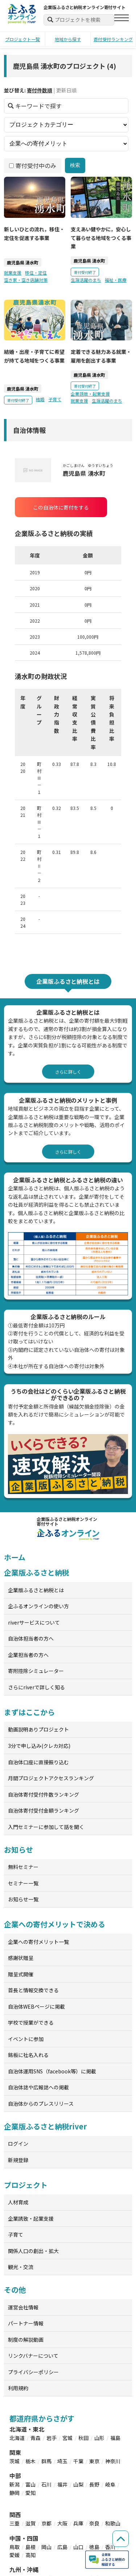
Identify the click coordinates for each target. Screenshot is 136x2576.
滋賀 (30, 2523)
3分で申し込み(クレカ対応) (39, 1745)
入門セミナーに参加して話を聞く (46, 1826)
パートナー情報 (26, 2323)
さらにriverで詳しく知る (36, 1687)
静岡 (14, 2492)
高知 (30, 2555)
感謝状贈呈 (20, 1957)
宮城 (67, 2437)
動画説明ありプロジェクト (38, 1729)
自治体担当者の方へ (31, 1638)
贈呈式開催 (20, 1974)
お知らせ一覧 (23, 1899)
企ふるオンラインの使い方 (38, 1606)
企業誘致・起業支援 (90, 394)
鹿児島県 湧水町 (22, 262)
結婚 (40, 399)
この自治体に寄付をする (61, 507)
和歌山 (112, 2523)
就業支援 (12, 272)
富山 (30, 2484)
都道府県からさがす (41, 2418)
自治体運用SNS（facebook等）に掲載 (52, 2071)
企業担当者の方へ (28, 1654)
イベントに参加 (26, 2038)
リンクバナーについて (33, 2355)
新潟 (14, 2484)
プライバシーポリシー (33, 2372)
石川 (46, 2484)
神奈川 (112, 2461)
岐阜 (110, 2484)
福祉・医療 (116, 279)
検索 (75, 165)
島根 (30, 2547)
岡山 (46, 2547)
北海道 (17, 2437)
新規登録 (18, 2160)
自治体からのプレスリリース (41, 2103)
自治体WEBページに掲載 (36, 2006)
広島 (62, 2547)
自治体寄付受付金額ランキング (43, 1810)
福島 (115, 2437)
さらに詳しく (68, 1072)
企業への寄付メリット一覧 (38, 1941)
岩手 (51, 2437)
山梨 (78, 2484)
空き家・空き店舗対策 (26, 279)
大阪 (62, 2523)
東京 (94, 2461)
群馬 (46, 2461)
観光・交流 (20, 2267)
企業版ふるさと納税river (45, 2126)
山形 (99, 2437)
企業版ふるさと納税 (36, 1572)
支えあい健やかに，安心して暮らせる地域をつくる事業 (101, 237)
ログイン (18, 2143)
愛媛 (14, 2555)
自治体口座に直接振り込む (38, 1762)
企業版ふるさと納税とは (36, 1590)
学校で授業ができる (31, 2022)
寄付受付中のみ (32, 165)
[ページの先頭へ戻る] (120, 2539)
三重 (14, 2523)
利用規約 (18, 2388)
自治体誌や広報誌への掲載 (38, 2087)
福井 (62, 2484)
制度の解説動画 (26, 2339)
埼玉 (62, 2461)
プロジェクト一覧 (22, 39)
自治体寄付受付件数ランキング (43, 1794)
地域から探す (68, 39)
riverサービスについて (34, 1622)
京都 (46, 2523)
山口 (78, 2547)
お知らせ (18, 1849)
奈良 (94, 2523)
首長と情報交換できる (33, 1990)
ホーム (14, 1557)
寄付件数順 (39, 90)
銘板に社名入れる (28, 2054)
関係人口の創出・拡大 (33, 2251)
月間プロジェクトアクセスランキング (51, 1778)
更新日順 (66, 90)
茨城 (14, 2461)
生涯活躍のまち (86, 279)
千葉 (78, 2461)
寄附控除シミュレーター (36, 1670)
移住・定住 (36, 272)
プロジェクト (25, 2185)
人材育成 (18, 2202)
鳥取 (14, 2547)
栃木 (30, 2461)
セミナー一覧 (23, 1883)
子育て (54, 399)
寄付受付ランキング (113, 39)
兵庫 (78, 2523)
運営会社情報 (23, 2307)
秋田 (83, 2437)
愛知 (30, 2492)
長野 (94, 2484)
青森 (35, 2437)
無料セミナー (23, 1866)
